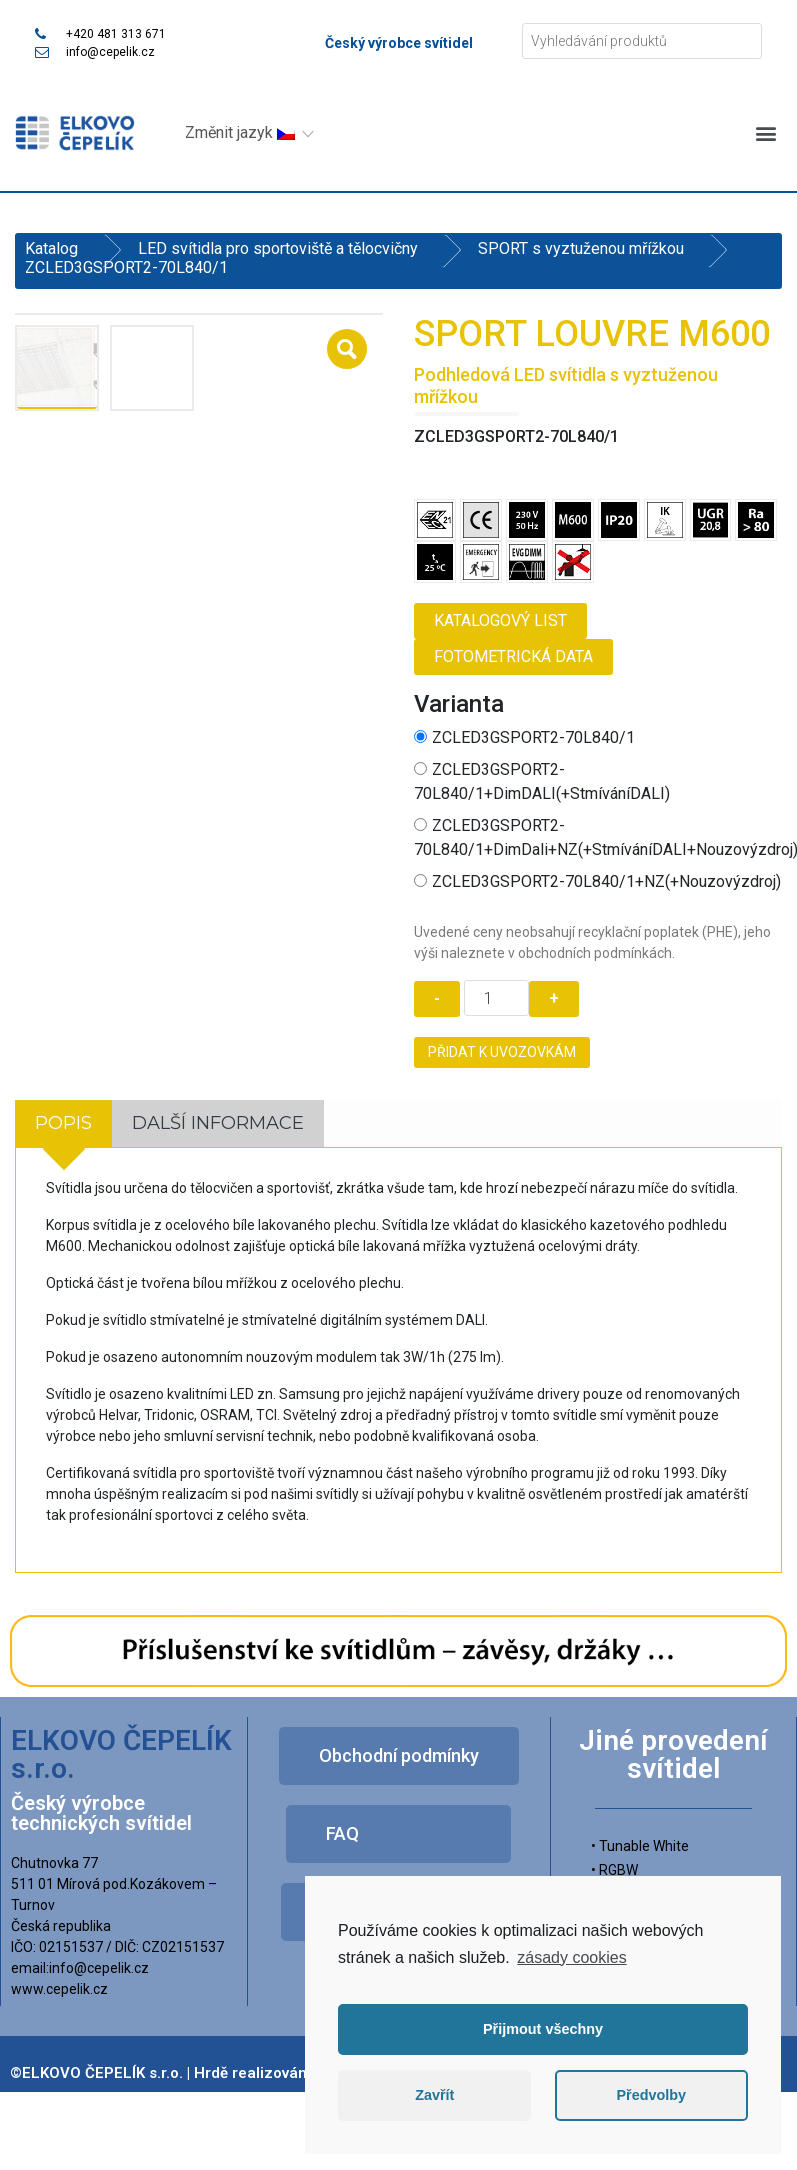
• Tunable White (640, 1846)
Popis (63, 1123)
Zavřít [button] (434, 2095)
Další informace (218, 1123)
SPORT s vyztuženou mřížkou (581, 248)
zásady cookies (571, 1957)
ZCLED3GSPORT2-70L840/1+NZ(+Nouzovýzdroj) (597, 881)
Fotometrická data (513, 656)
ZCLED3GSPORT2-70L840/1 (524, 737)
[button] (765, 132)
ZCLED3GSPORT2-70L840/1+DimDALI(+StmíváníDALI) (542, 781)
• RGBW (614, 1870)
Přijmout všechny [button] (543, 2029)
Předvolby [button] (651, 2095)
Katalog (51, 248)
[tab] (63, 1123)
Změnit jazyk (240, 132)
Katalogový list (500, 620)
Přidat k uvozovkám (502, 1052)
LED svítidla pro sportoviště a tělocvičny (278, 248)
